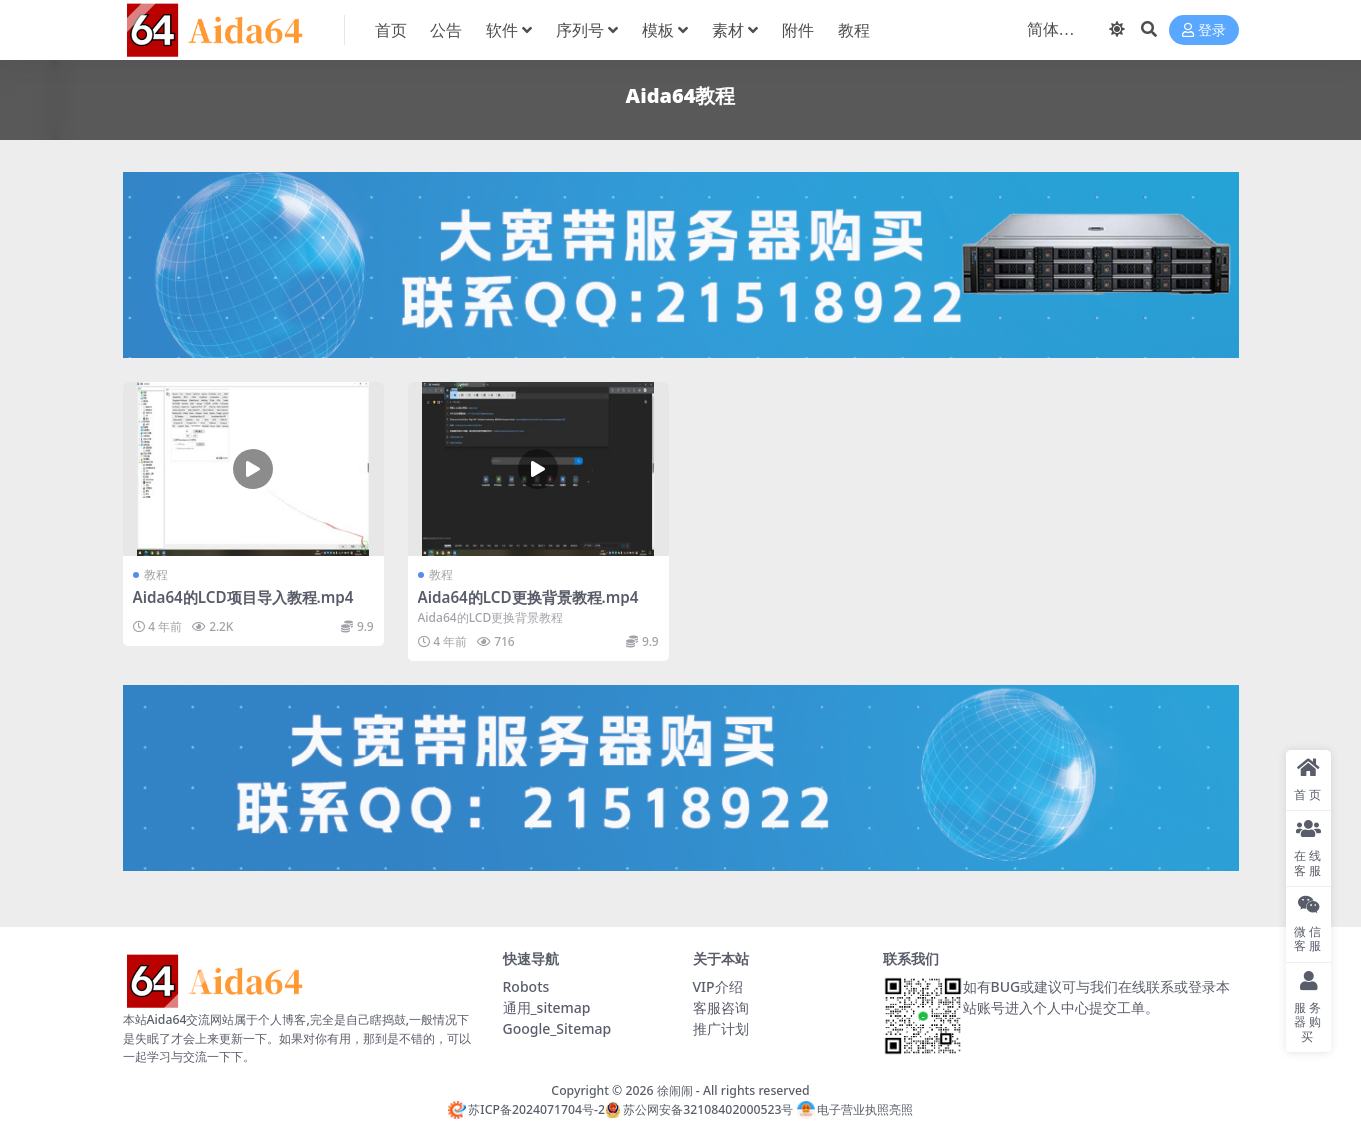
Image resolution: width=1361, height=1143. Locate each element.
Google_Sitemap (557, 1028)
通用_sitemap (547, 1007)
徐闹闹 (675, 1090)
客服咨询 (721, 1007)
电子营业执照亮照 (855, 1109)
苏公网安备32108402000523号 (699, 1109)
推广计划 (721, 1028)
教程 (156, 574)
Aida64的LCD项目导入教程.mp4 (243, 597)
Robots (526, 986)
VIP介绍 (718, 986)
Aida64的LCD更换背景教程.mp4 (528, 597)
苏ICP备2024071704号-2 (526, 1109)
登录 (1204, 30)
